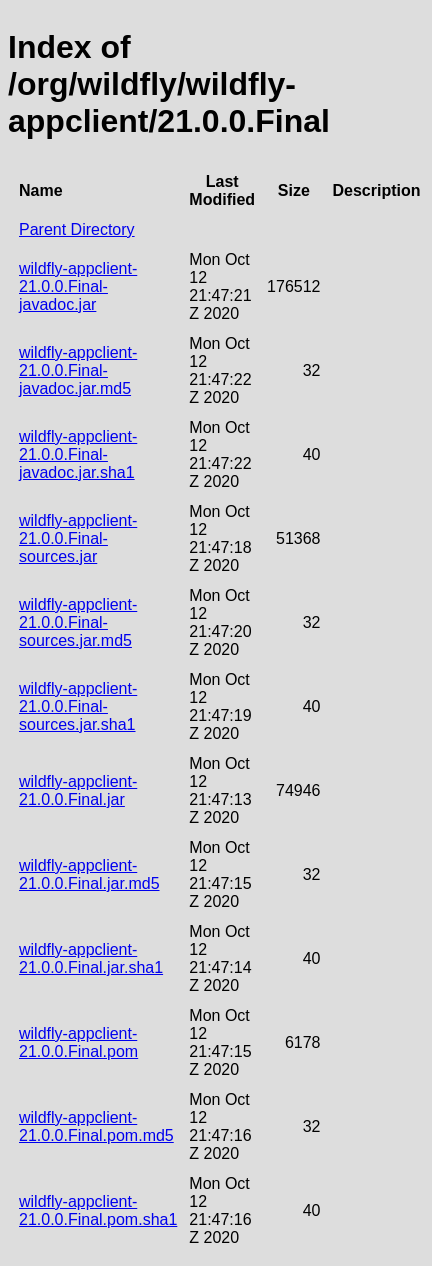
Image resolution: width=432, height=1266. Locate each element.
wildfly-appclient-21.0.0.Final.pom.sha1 (98, 1210)
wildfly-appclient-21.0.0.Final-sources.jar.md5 (78, 622)
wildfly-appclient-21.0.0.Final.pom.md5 (96, 1126)
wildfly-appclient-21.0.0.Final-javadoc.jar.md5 (78, 370)
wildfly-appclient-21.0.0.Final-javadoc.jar (78, 286)
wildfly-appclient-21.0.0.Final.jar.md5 (89, 874)
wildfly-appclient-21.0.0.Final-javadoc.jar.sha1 (78, 454)
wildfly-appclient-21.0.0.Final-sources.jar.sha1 (78, 706)
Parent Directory (77, 229)
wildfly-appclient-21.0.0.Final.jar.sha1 (91, 958)
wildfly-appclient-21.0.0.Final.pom (78, 1042)
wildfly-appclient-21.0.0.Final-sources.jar (78, 538)
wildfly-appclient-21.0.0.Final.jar (78, 790)
